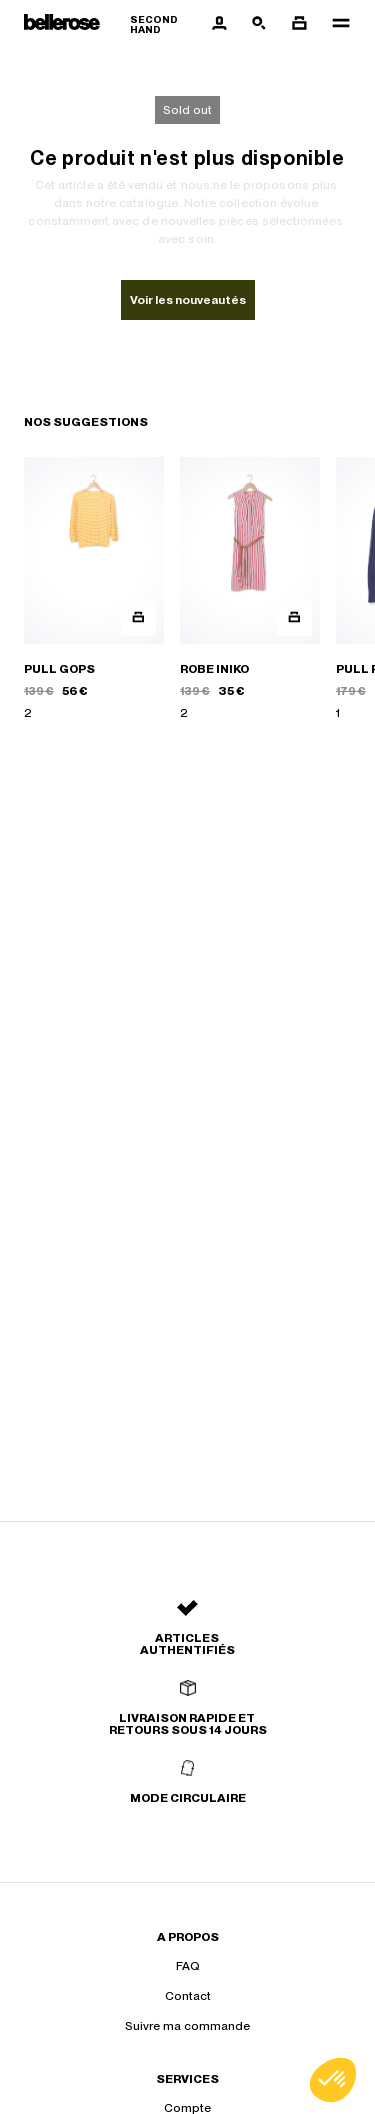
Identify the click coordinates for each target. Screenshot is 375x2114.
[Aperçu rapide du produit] (138, 618)
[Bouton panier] (299, 24)
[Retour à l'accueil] (111, 24)
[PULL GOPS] (94, 589)
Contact (188, 1996)
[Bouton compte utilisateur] (219, 24)
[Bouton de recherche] (259, 24)
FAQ (188, 1966)
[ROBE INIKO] (250, 589)
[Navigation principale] (335, 24)
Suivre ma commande (187, 2026)
